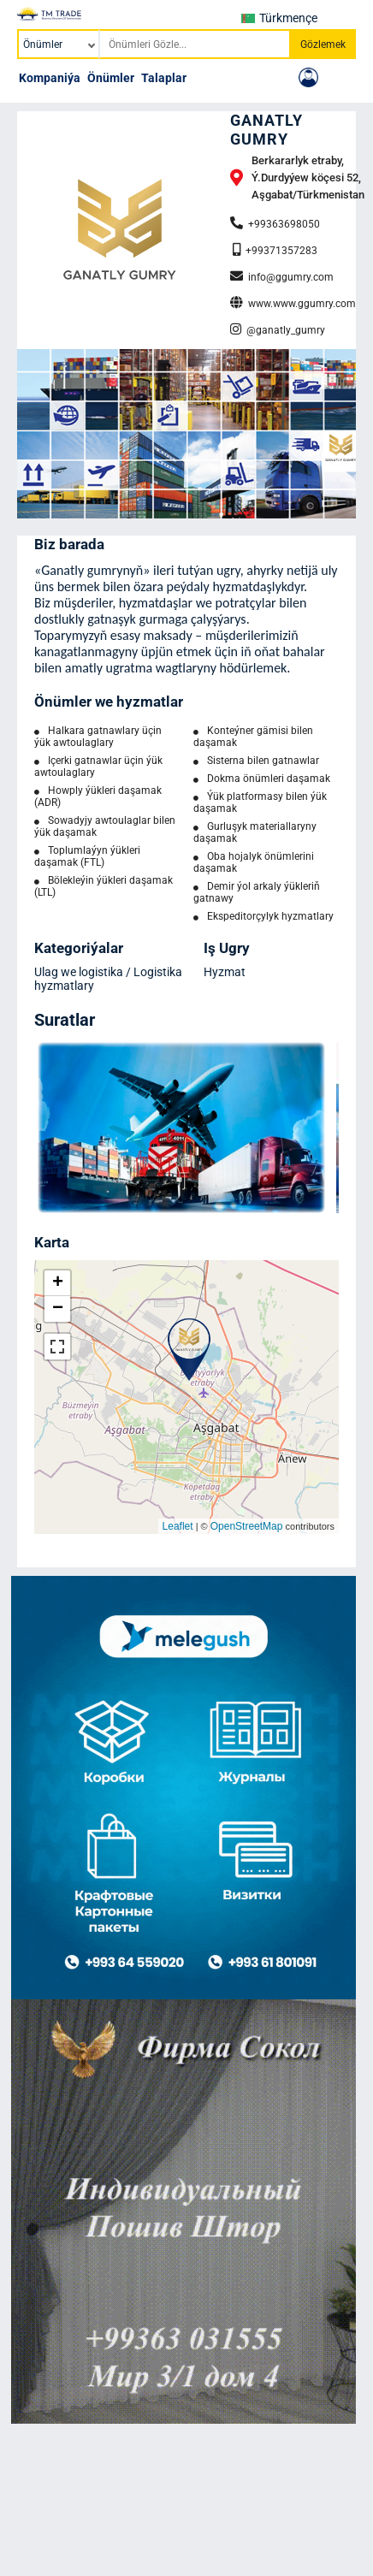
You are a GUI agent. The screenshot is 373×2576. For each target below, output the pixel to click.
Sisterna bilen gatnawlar (256, 761)
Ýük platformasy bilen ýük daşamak (260, 802)
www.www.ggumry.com (293, 303)
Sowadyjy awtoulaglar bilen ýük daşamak (104, 826)
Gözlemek (323, 44)
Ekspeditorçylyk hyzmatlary (263, 916)
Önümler (110, 78)
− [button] (57, 1309)
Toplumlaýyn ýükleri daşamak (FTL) (87, 856)
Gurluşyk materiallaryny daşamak (255, 832)
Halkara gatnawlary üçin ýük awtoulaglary (98, 737)
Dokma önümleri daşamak (261, 779)
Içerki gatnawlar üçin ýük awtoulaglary (98, 767)
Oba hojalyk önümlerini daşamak (253, 862)
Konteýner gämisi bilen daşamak (253, 737)
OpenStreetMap (246, 1526)
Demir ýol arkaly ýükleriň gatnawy (256, 892)
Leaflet (178, 1526)
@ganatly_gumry (277, 329)
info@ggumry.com (282, 276)
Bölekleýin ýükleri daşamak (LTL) (103, 886)
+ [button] (57, 1283)
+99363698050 (275, 223)
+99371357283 (275, 250)
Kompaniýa (49, 78)
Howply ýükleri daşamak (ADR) (98, 796)
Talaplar (163, 78)
